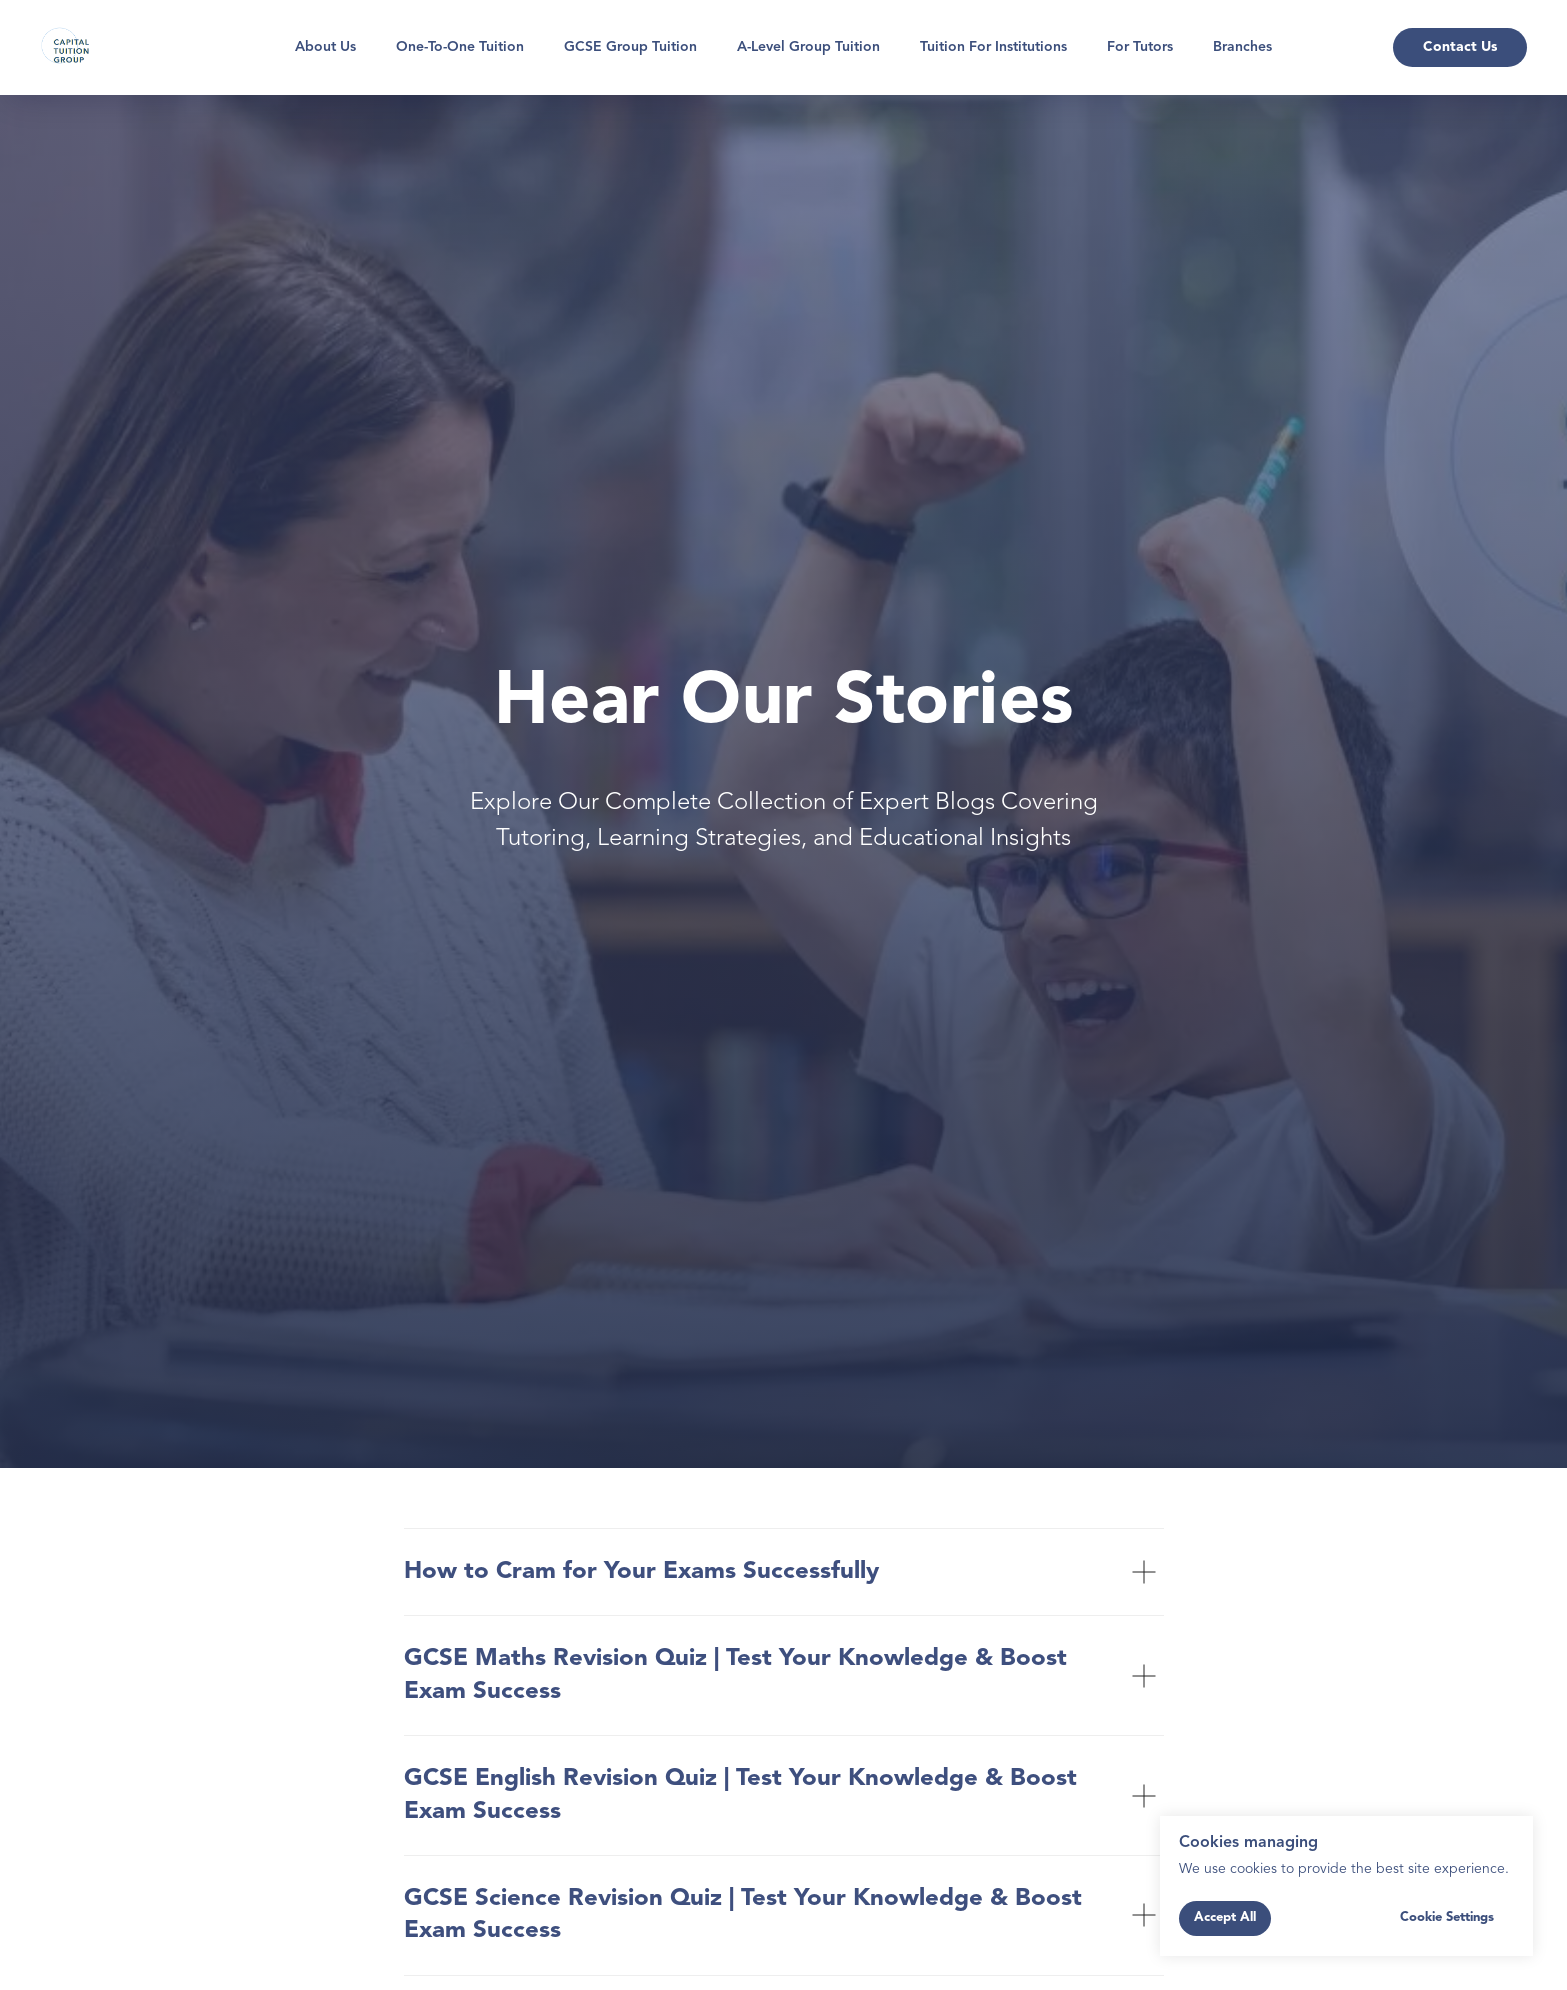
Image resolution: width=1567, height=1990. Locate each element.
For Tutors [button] (1140, 47)
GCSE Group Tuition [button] (630, 47)
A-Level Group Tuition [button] (808, 47)
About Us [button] (325, 47)
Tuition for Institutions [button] (993, 47)
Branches (1242, 47)
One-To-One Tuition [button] (460, 47)
